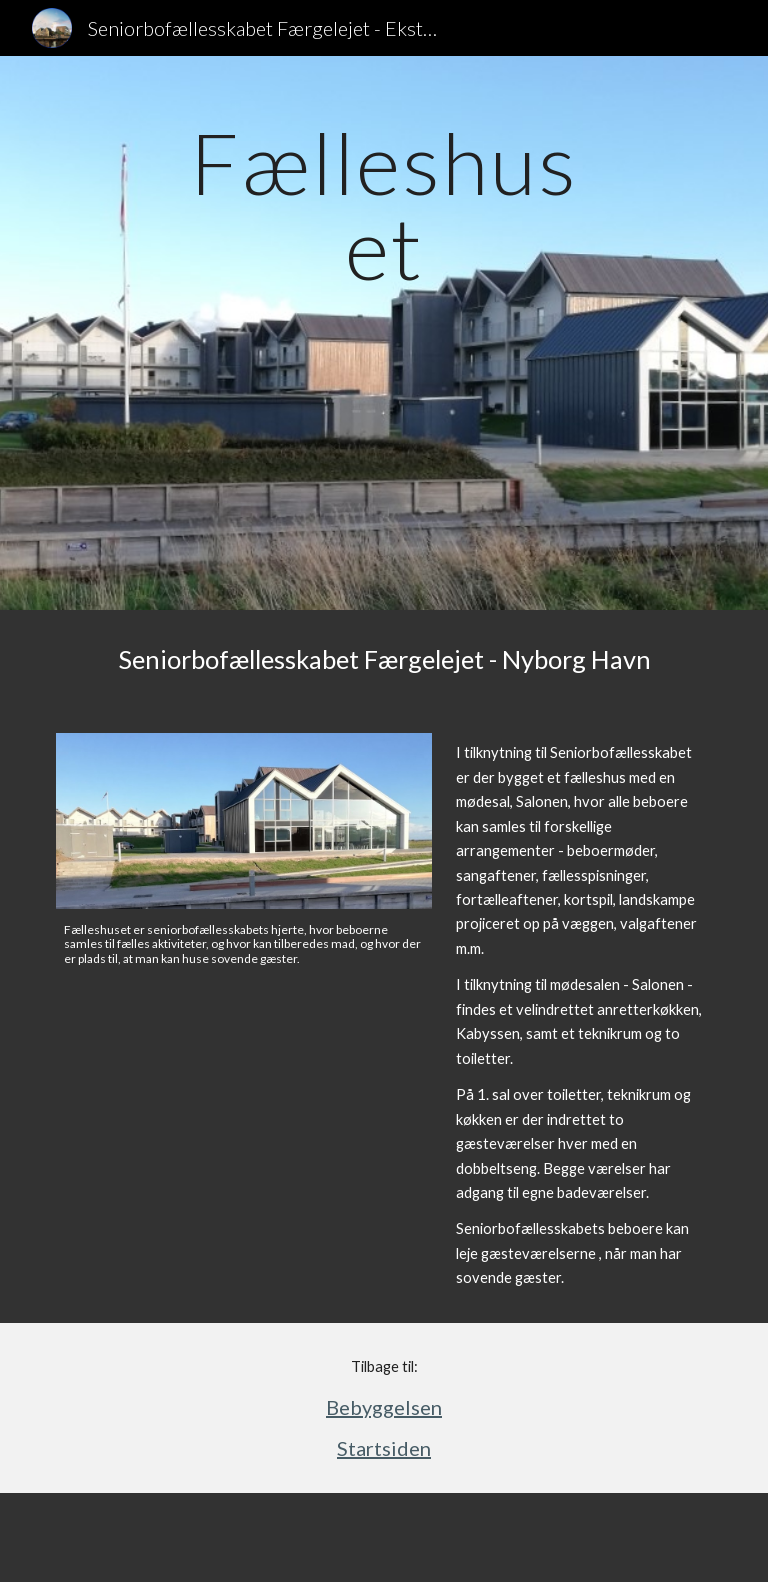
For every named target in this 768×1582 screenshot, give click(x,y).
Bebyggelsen (384, 1407)
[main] (383, 333)
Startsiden (384, 1448)
